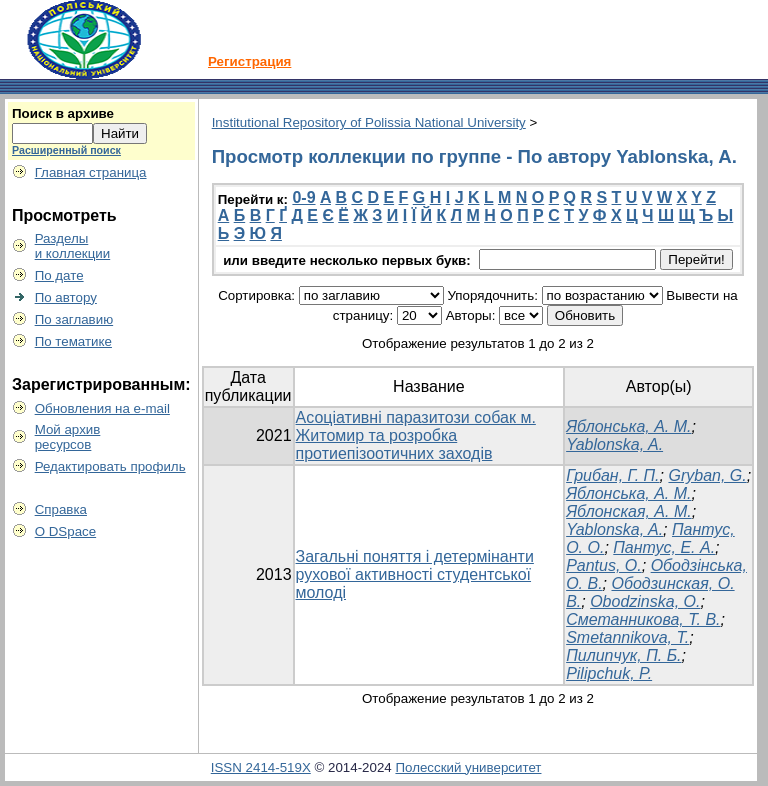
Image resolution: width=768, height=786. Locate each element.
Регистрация (249, 61)
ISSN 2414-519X (261, 767)
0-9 (303, 197)
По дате (59, 275)
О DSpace (66, 531)
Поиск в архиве (63, 113)
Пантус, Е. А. (664, 547)
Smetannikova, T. (627, 637)
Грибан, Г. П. (612, 475)
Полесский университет (468, 767)
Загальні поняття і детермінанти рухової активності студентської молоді (415, 574)
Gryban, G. (707, 475)
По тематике (73, 341)
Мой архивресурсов (68, 437)
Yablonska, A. (614, 444)
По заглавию (74, 319)
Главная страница (91, 172)
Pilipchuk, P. (609, 673)
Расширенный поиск (66, 150)
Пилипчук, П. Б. (623, 655)
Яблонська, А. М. (628, 426)
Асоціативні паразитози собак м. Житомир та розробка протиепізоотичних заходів (416, 435)
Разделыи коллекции (73, 246)
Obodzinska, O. (645, 601)
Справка (61, 509)
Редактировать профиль (110, 466)
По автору (66, 297)
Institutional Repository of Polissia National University (369, 122)
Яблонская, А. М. (629, 511)
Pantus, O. (604, 565)
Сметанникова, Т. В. (643, 619)
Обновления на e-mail (102, 408)
